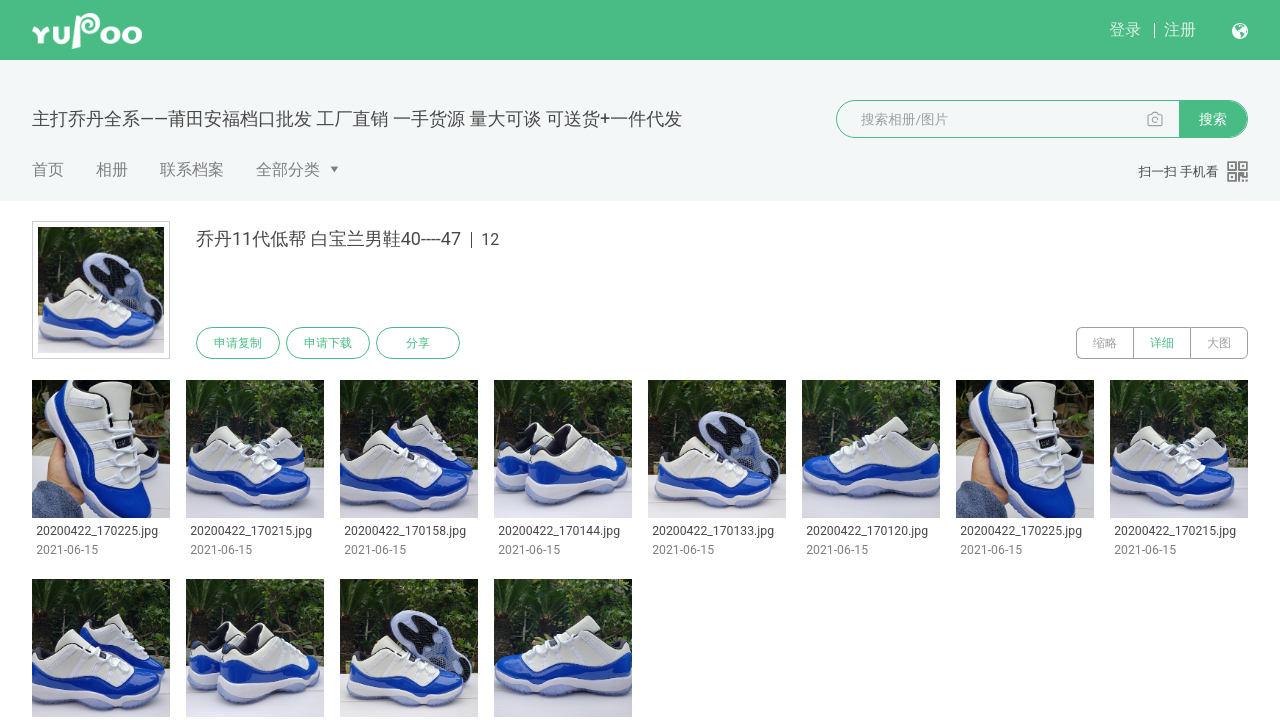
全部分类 (288, 169)
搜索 (1213, 119)
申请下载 (328, 343)
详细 (1162, 343)
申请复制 (238, 343)
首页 (48, 169)
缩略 (1105, 343)
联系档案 (192, 169)
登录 (1125, 29)
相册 (112, 169)
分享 (418, 343)
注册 (1180, 29)
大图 (1219, 343)
